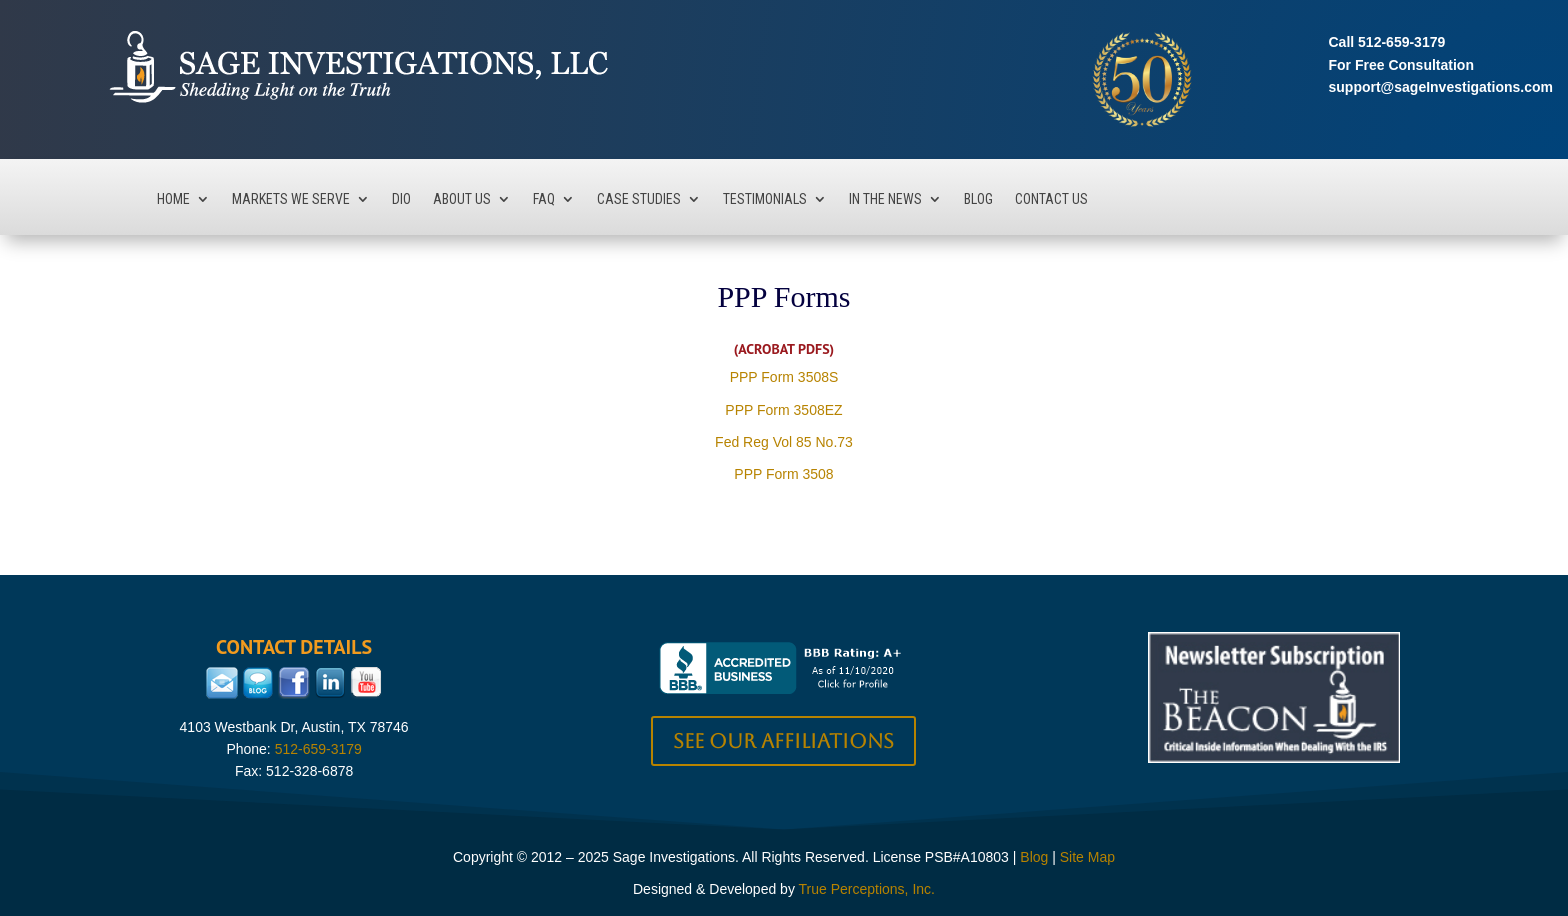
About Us (462, 199)
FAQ (544, 199)
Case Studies (639, 199)
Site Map (1087, 857)
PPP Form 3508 (783, 474)
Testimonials (765, 199)
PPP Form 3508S (784, 377)
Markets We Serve (291, 199)
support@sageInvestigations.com (1441, 87)
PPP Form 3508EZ (783, 410)
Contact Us (1051, 199)
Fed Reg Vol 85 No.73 (784, 442)
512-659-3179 (1401, 42)
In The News (885, 199)
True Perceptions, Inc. (867, 889)
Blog (978, 199)
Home (173, 199)
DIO (401, 199)
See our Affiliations (783, 741)
